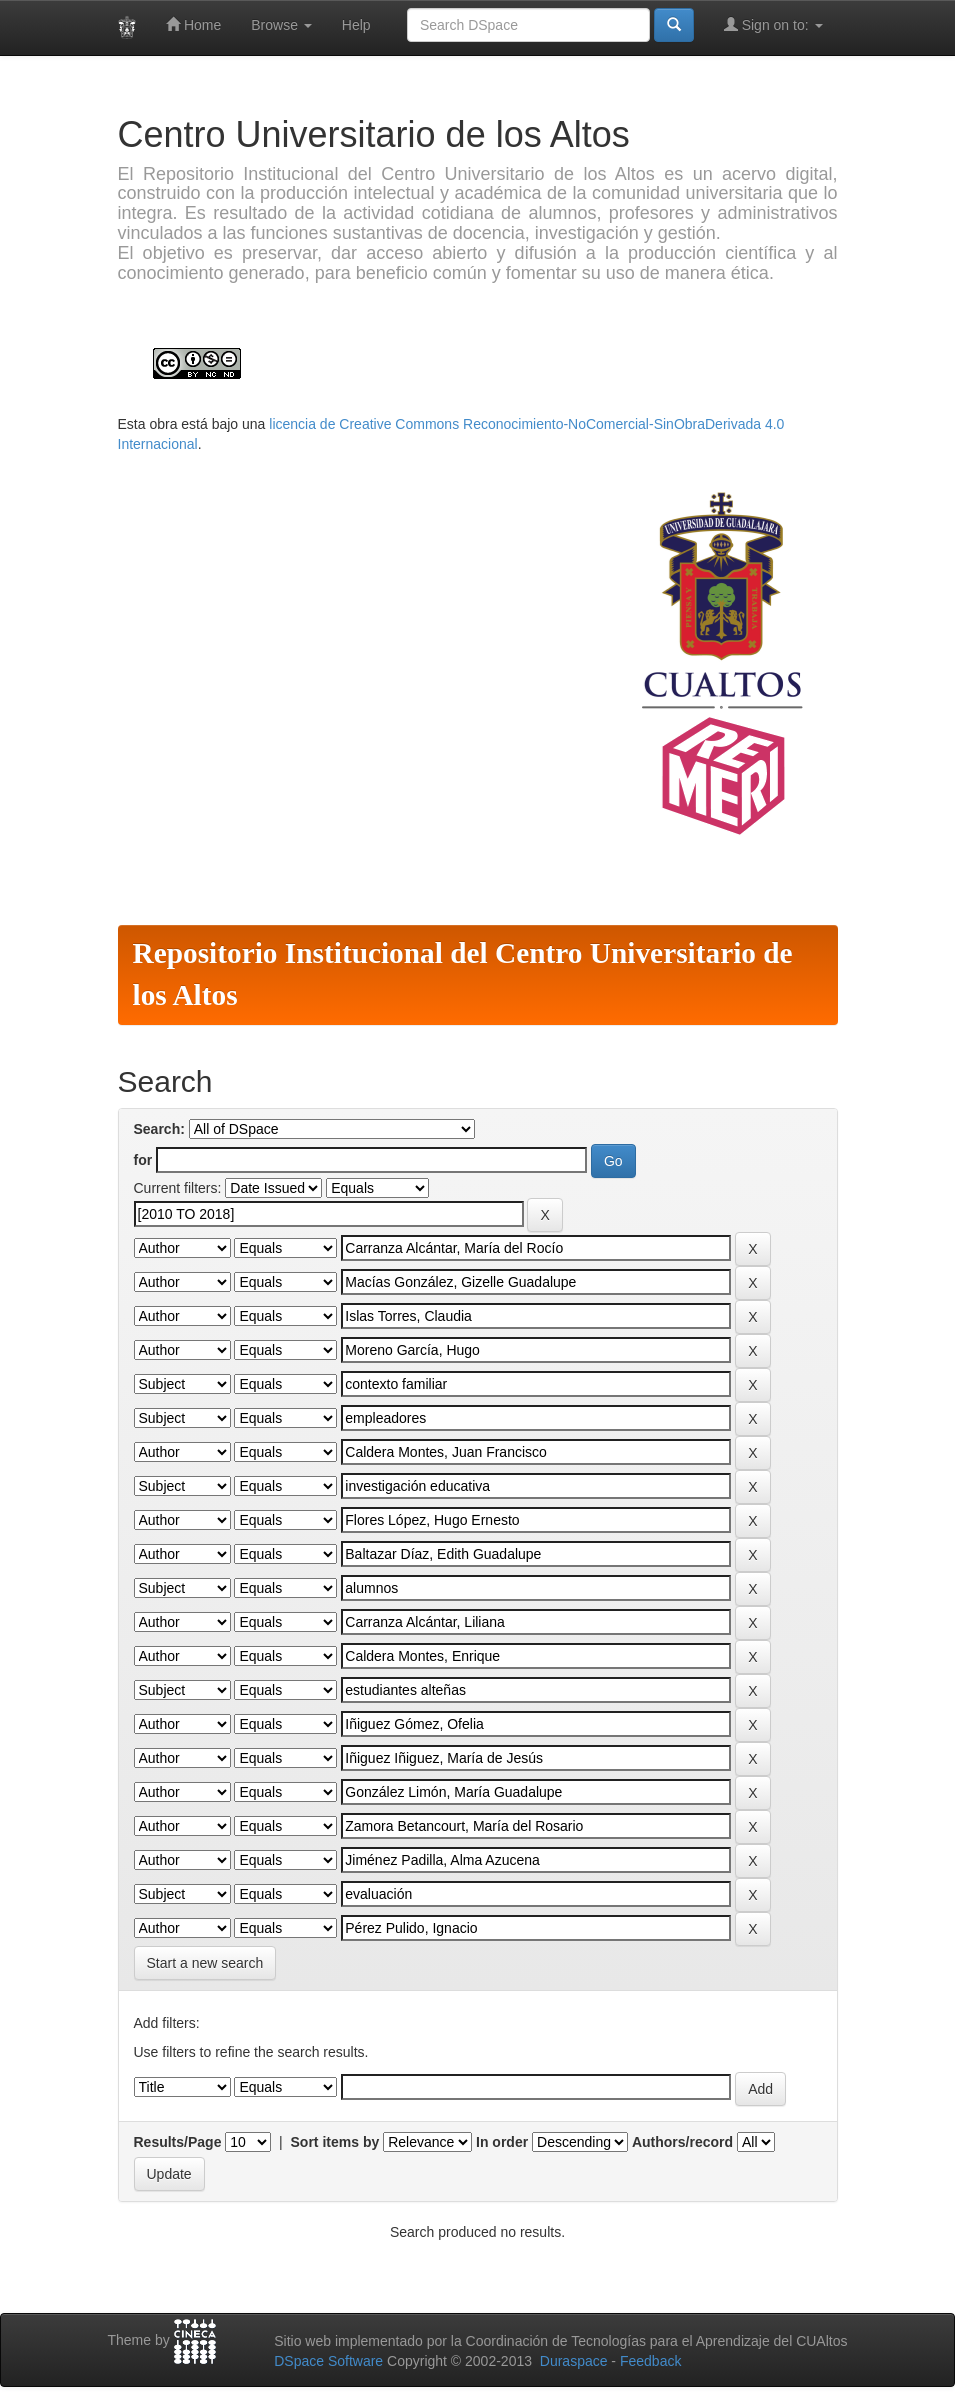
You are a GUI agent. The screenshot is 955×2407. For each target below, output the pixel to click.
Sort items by (335, 2142)
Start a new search (205, 1963)
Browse (281, 25)
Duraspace (574, 2361)
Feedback (650, 2361)
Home (193, 24)
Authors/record (682, 2142)
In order (502, 2142)
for (143, 1160)
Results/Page (178, 2142)
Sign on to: (773, 24)
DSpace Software (328, 2361)
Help (356, 25)
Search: (159, 1129)
